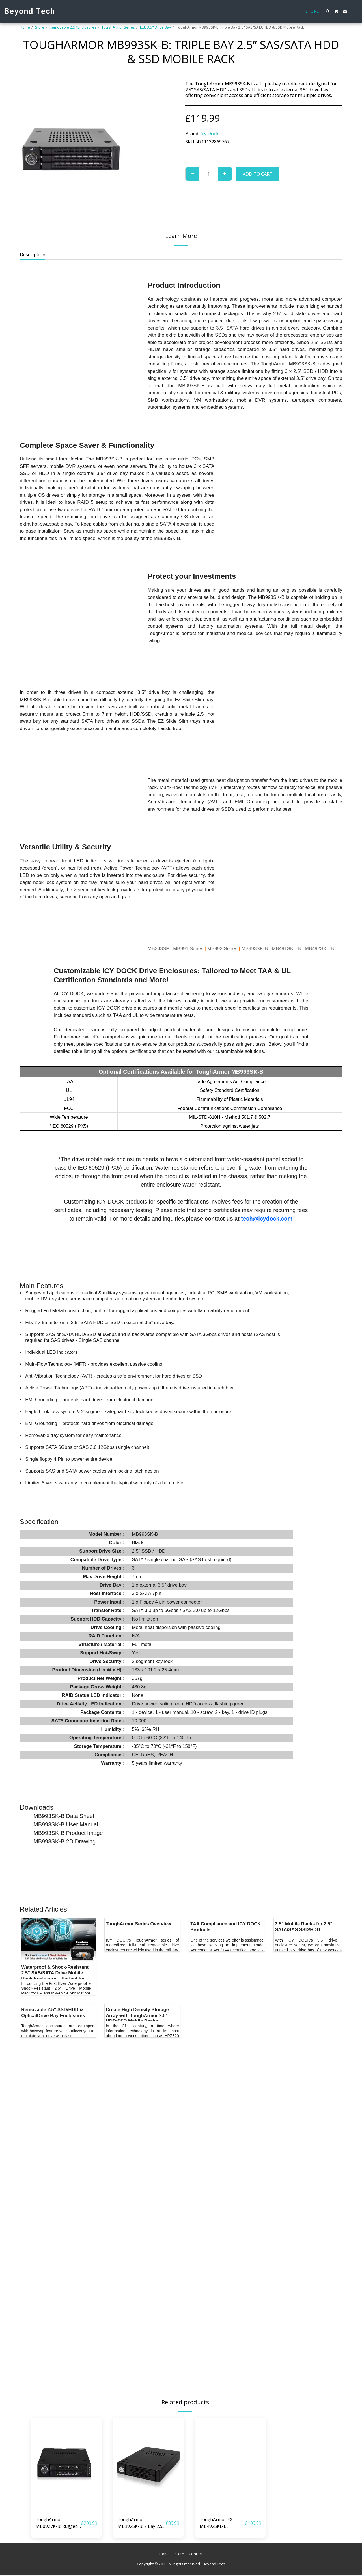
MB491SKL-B (286, 948)
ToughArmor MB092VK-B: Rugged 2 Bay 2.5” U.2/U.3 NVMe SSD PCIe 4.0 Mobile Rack (58, 2523)
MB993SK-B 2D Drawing (64, 1841)
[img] (66, 2465)
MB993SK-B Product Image (68, 1833)
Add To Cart (258, 174)
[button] (328, 11)
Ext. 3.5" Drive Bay (155, 27)
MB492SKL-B (319, 948)
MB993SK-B (254, 948)
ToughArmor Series (118, 27)
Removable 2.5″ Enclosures (72, 27)
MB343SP (158, 948)
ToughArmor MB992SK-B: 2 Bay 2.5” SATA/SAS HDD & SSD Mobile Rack (141, 2523)
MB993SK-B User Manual (65, 1824)
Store (39, 27)
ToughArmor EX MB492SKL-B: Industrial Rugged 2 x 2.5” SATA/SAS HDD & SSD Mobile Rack (222, 2523)
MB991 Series (188, 948)
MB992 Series (222, 948)
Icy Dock (210, 133)
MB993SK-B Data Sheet (63, 1816)
